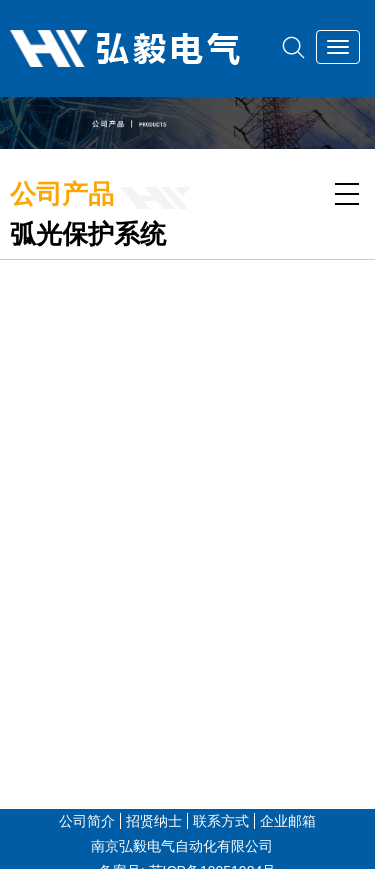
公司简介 (87, 821)
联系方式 (221, 821)
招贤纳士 (154, 821)
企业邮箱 (288, 821)
